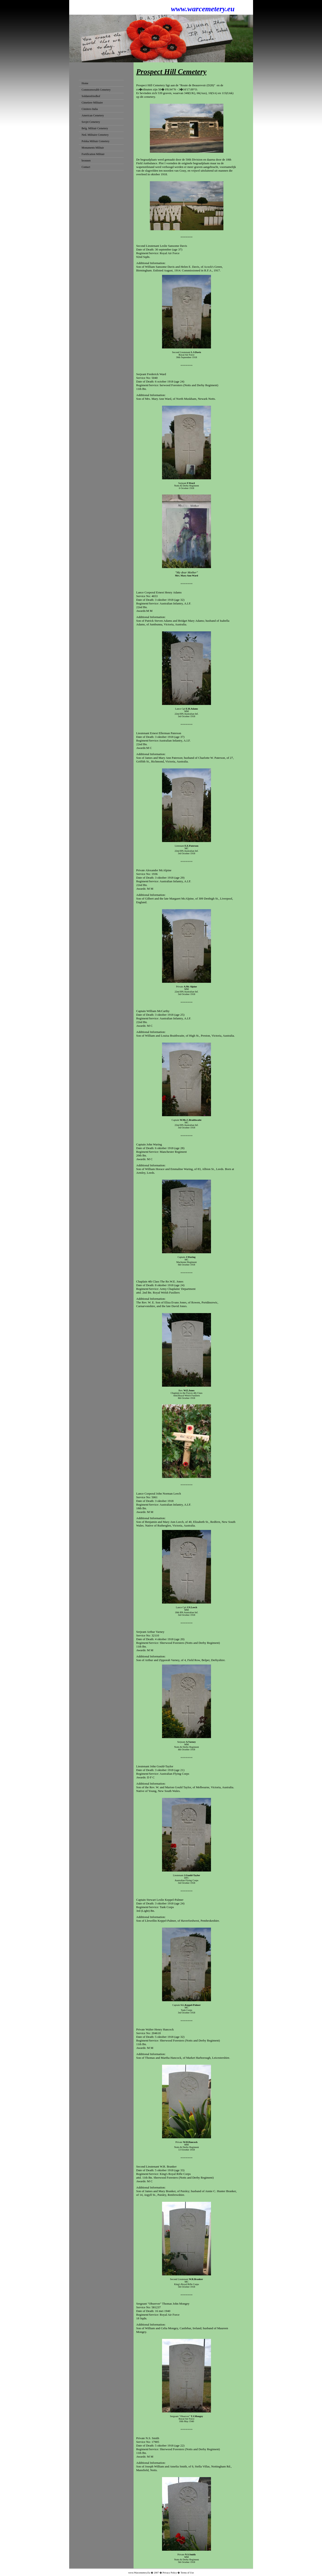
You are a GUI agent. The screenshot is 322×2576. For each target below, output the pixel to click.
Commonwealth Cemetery (96, 89)
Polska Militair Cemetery (95, 141)
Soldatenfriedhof (91, 96)
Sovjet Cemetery (91, 122)
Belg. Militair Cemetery (95, 128)
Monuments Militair (93, 147)
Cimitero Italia (90, 109)
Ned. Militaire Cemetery (95, 134)
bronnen (86, 160)
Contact (86, 167)
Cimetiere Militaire (92, 102)
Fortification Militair (93, 154)
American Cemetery (93, 115)
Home (85, 83)
